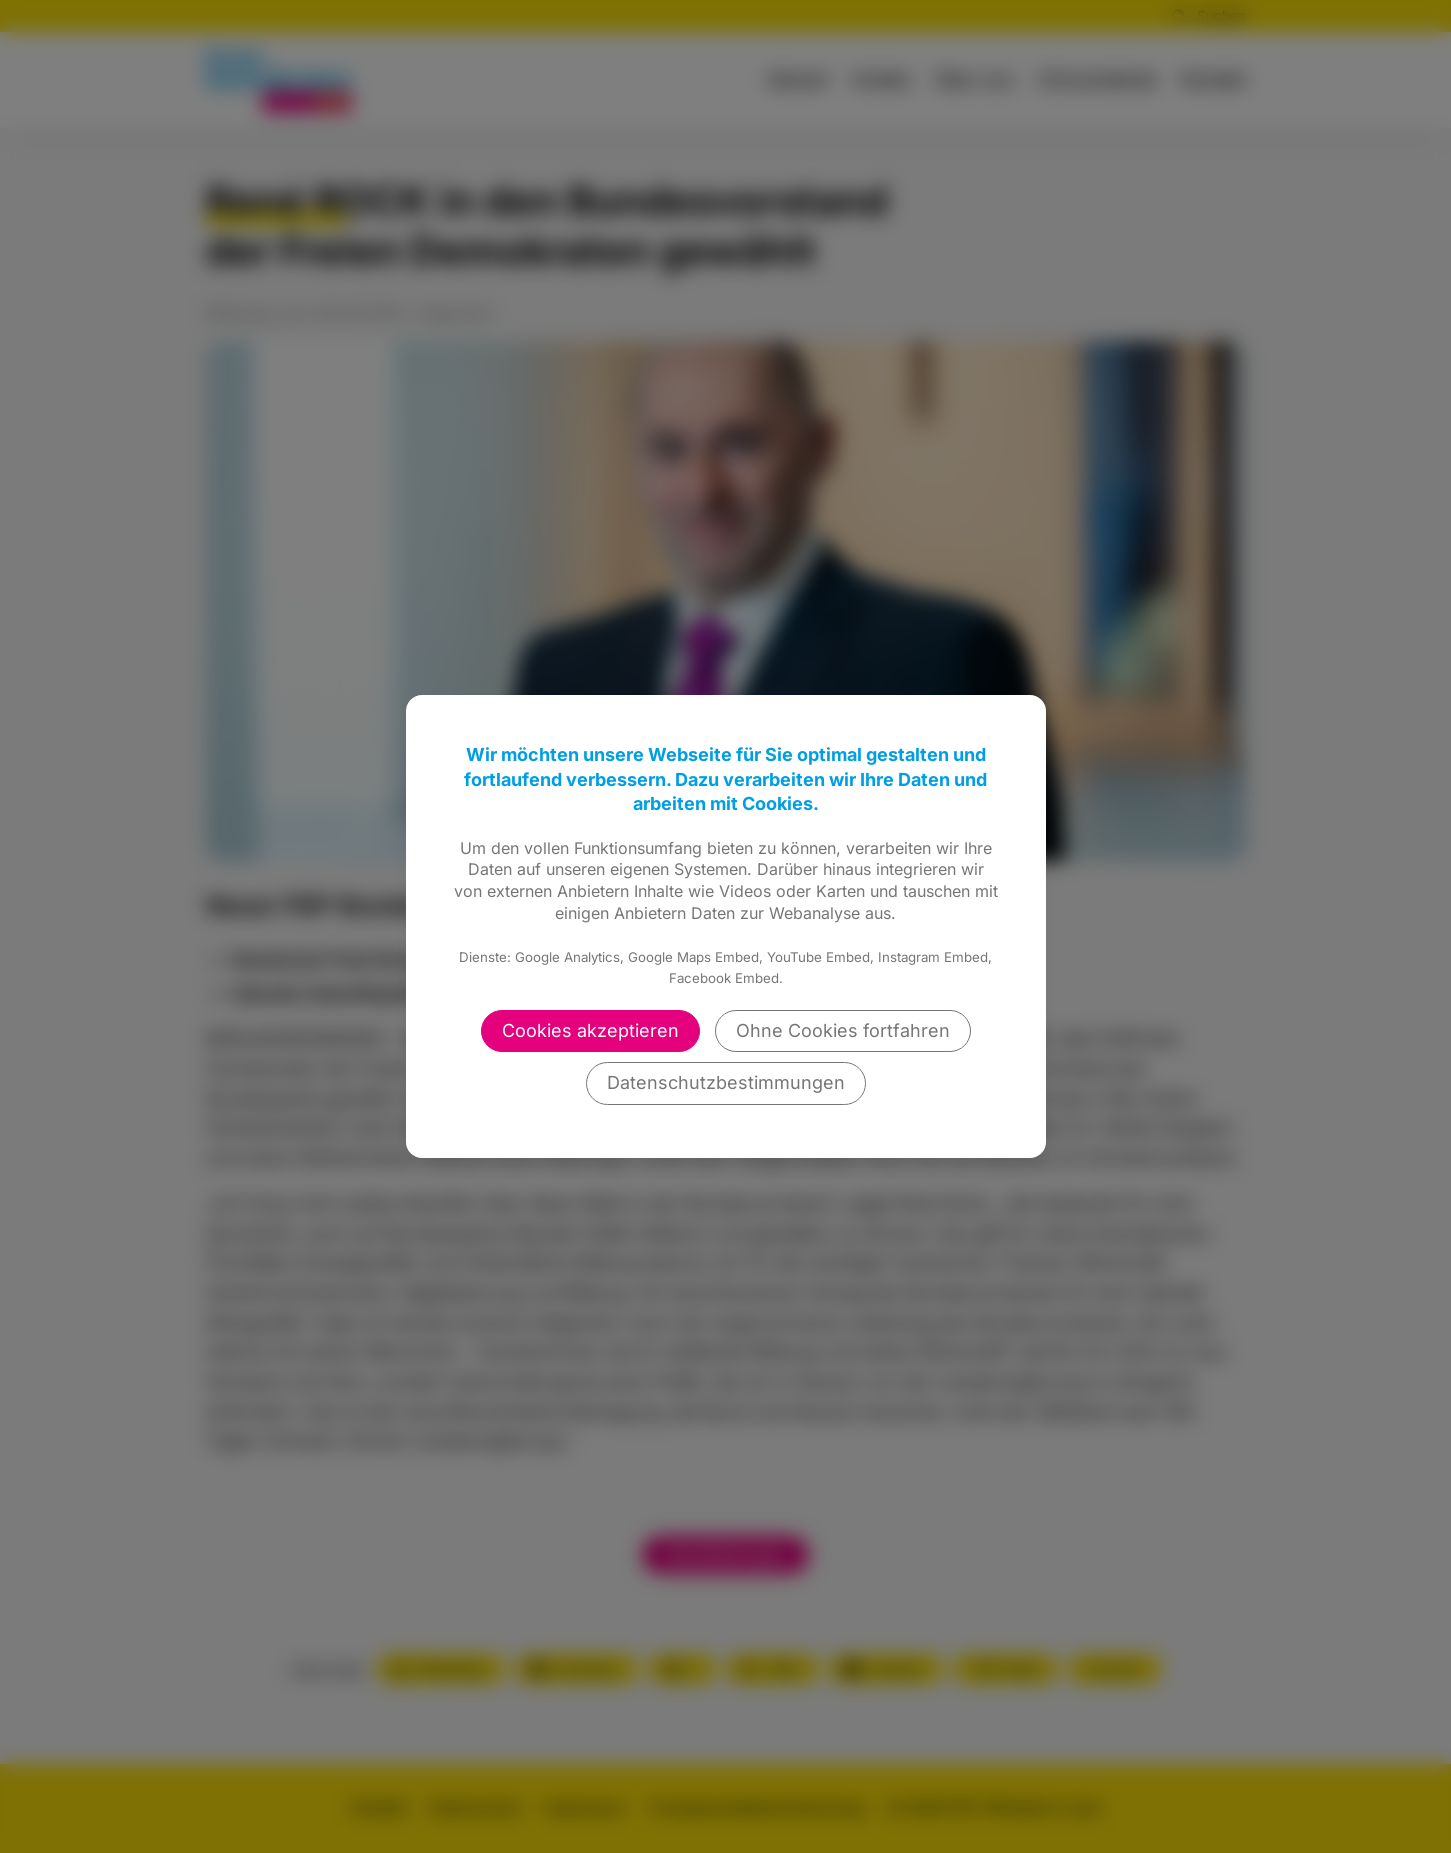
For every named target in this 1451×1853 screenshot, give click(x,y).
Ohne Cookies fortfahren (843, 1030)
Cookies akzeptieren (590, 1030)
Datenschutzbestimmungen (726, 1082)
